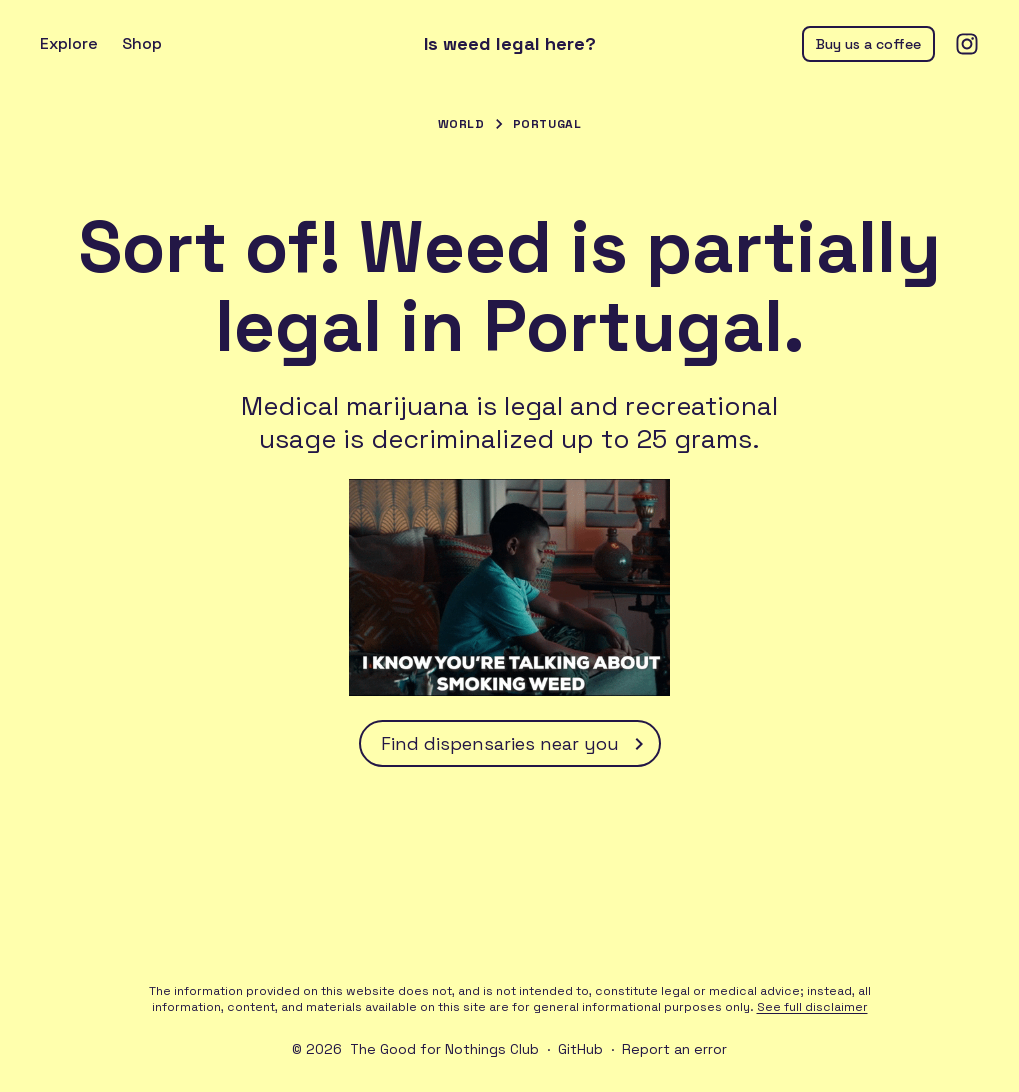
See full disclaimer (812, 1007)
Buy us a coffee (868, 44)
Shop (142, 43)
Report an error (674, 1049)
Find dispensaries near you (516, 744)
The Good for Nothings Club (444, 1049)
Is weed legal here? (510, 44)
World (461, 124)
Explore (69, 43)
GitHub (580, 1049)
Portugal (547, 124)
